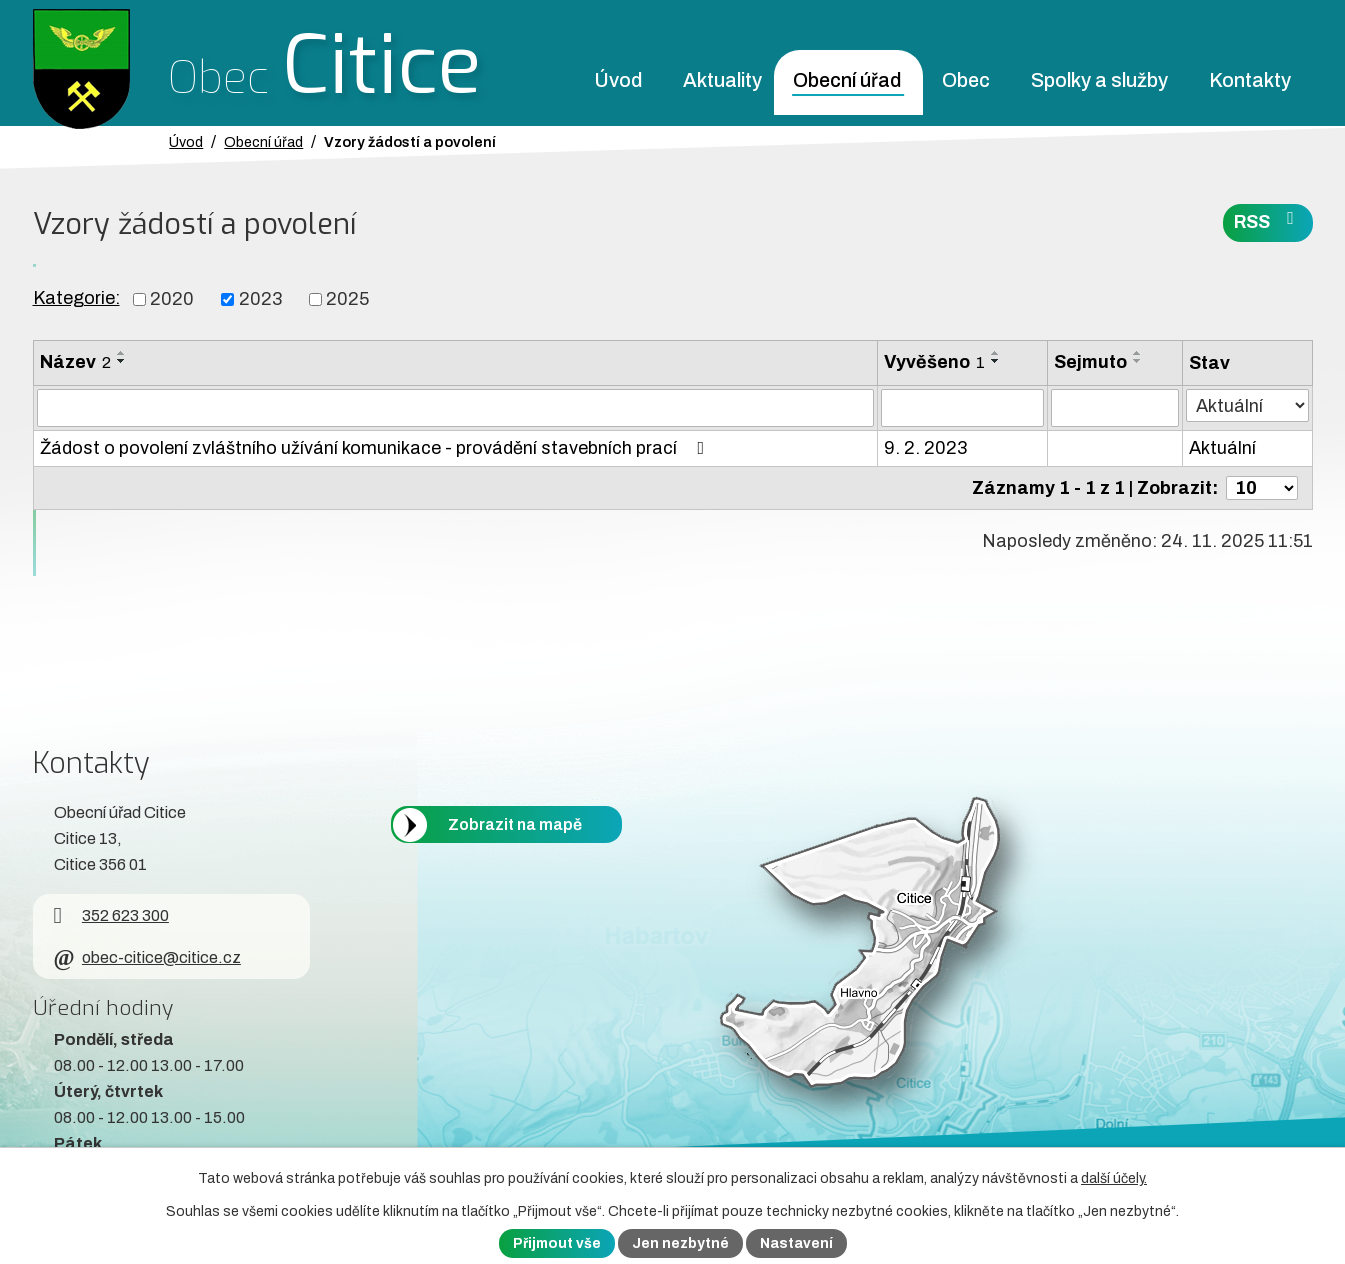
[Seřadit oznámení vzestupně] (122, 353)
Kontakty (1250, 80)
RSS (1268, 220)
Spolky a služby (1099, 80)
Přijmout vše (557, 1243)
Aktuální (1222, 448)
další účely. (1114, 1178)
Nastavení (796, 1243)
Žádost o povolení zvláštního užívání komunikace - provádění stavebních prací (376, 448)
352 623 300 (111, 915)
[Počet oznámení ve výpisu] (1262, 488)
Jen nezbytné (680, 1243)
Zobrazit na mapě (515, 824)
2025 (347, 299)
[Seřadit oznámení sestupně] (122, 361)
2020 (172, 299)
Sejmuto (1090, 362)
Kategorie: (76, 298)
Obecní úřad (847, 80)
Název (75, 362)
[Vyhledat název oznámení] (455, 408)
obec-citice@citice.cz (147, 957)
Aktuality (722, 80)
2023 (260, 299)
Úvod (618, 80)
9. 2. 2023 (925, 448)
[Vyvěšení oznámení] (962, 408)
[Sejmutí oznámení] (1115, 408)
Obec (966, 80)
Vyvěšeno (934, 362)
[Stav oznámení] (1247, 405)
